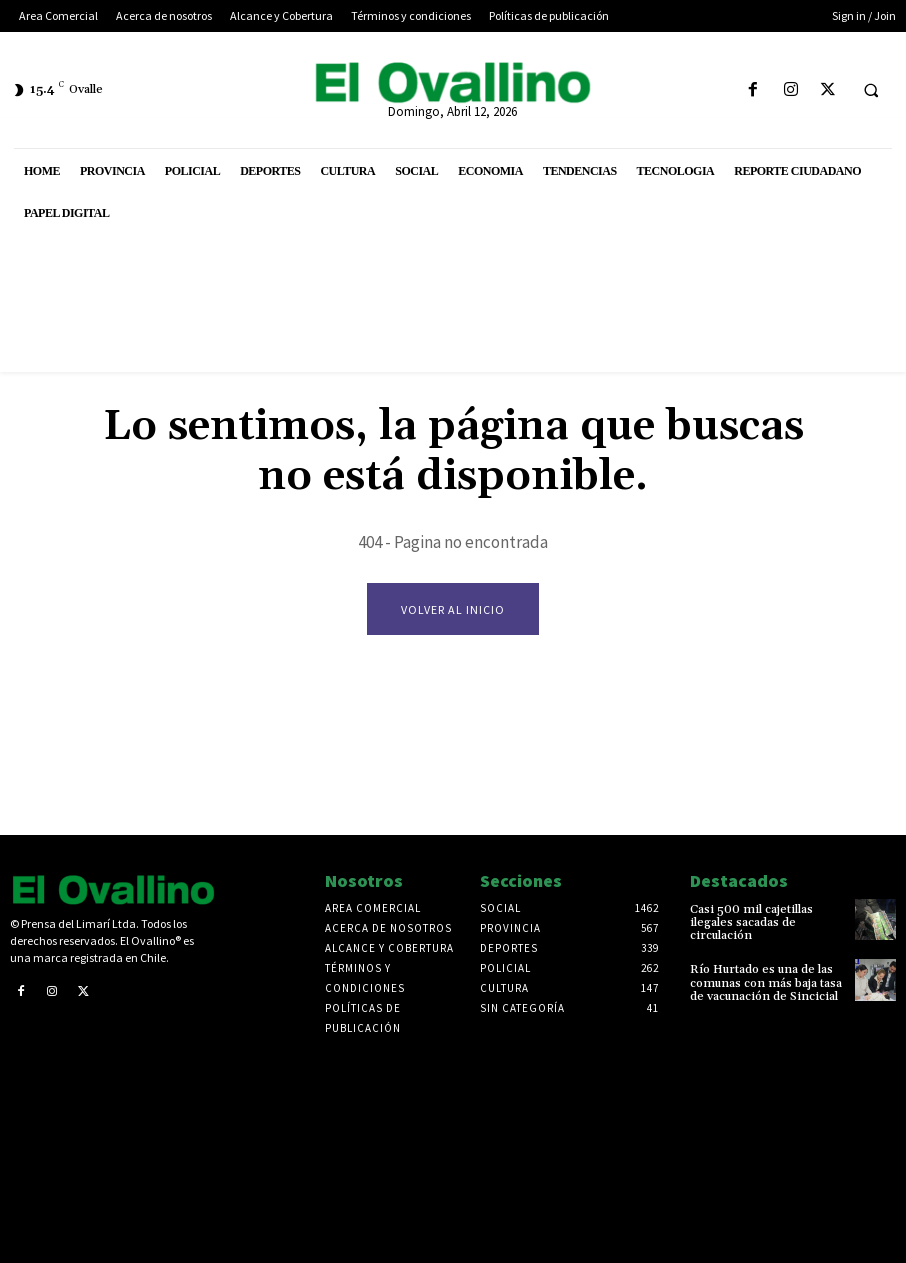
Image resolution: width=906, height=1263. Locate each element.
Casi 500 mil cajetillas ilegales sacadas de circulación (751, 922)
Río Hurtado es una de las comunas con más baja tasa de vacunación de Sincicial (766, 982)
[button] (871, 91)
